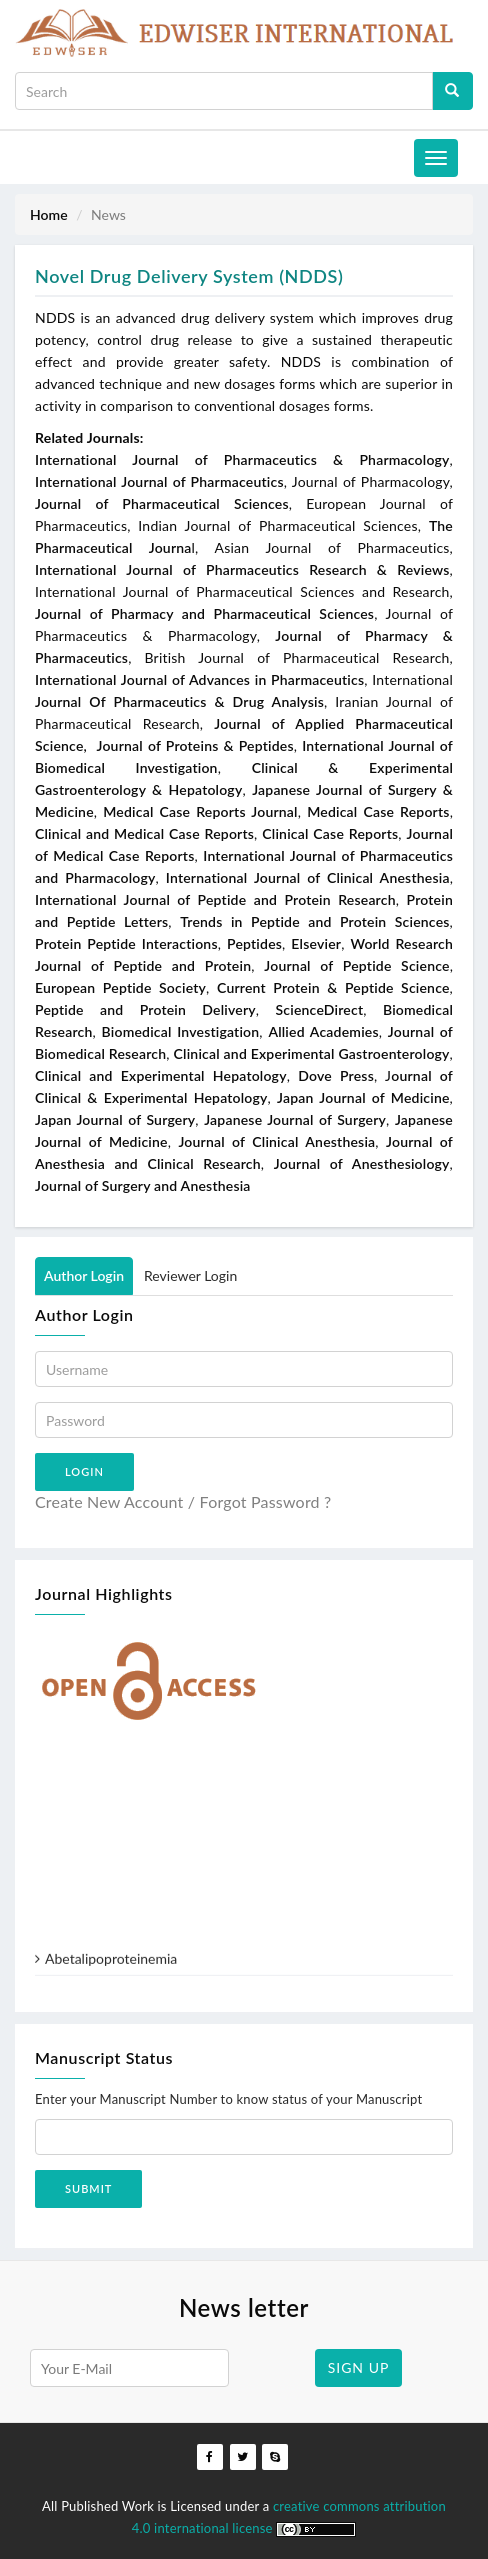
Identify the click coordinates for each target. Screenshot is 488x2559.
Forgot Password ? (266, 1501)
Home (49, 214)
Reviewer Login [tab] (190, 1275)
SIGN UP (359, 2367)
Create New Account (109, 1501)
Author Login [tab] (84, 1275)
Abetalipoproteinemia (111, 1965)
